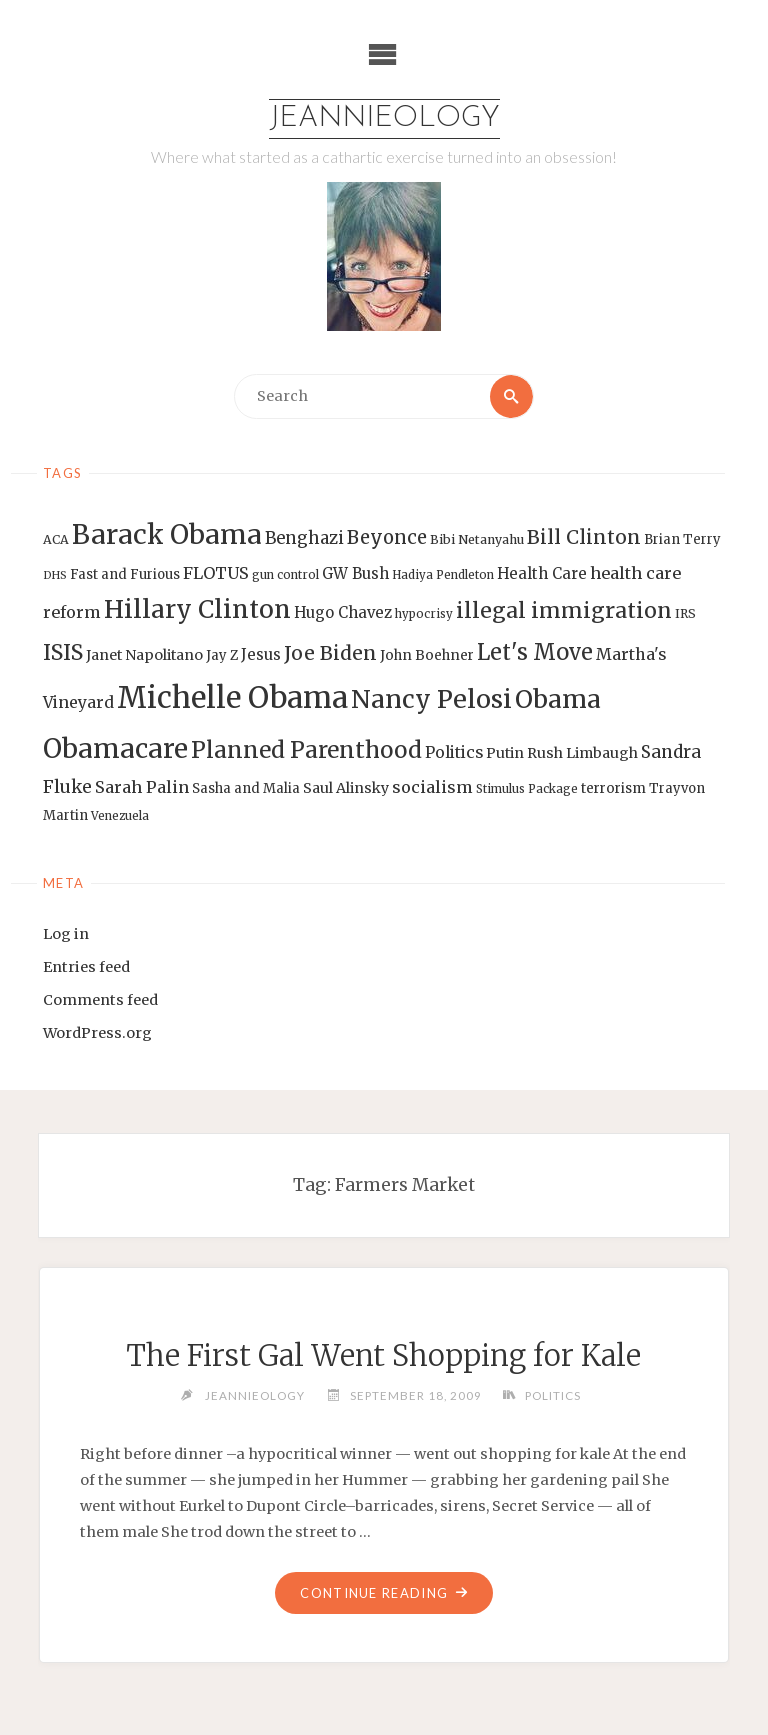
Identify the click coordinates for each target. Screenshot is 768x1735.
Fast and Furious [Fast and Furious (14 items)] (125, 574)
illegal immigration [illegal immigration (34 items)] (564, 610)
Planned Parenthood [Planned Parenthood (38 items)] (306, 750)
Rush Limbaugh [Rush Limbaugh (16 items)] (582, 753)
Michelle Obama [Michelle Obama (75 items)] (232, 697)
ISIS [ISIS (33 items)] (63, 652)
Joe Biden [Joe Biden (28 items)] (330, 653)
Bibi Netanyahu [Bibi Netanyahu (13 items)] (477, 539)
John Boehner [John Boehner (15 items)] (427, 655)
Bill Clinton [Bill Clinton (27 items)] (584, 537)
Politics (553, 1395)
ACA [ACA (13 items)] (56, 539)
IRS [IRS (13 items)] (685, 613)
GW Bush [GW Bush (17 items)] (355, 573)
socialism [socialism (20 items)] (432, 787)
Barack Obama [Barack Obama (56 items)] (167, 534)
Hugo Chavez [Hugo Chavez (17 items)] (343, 612)
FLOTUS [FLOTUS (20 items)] (216, 573)
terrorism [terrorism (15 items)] (613, 788)
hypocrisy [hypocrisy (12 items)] (424, 614)
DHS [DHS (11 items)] (55, 575)
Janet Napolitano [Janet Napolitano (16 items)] (144, 655)
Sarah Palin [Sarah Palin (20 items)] (142, 787)
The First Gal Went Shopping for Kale (383, 1356)
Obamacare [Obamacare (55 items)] (115, 748)
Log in (66, 934)
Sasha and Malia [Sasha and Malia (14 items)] (246, 788)
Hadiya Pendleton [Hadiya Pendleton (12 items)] (443, 575)
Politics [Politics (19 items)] (454, 752)
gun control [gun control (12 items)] (285, 575)
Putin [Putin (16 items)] (505, 753)
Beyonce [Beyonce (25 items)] (387, 537)
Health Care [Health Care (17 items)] (542, 573)
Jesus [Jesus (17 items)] (261, 654)
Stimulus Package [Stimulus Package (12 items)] (527, 789)
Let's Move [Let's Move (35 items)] (535, 652)
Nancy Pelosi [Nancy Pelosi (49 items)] (431, 699)
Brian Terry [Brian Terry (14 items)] (682, 539)
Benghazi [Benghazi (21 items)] (304, 538)
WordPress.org (97, 1033)
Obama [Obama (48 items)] (558, 699)
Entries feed (86, 967)
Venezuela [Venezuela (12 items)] (120, 816)
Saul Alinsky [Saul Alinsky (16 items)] (346, 788)
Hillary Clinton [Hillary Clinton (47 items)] (197, 609)
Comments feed (100, 1000)
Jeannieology (384, 118)
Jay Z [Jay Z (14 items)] (222, 655)
